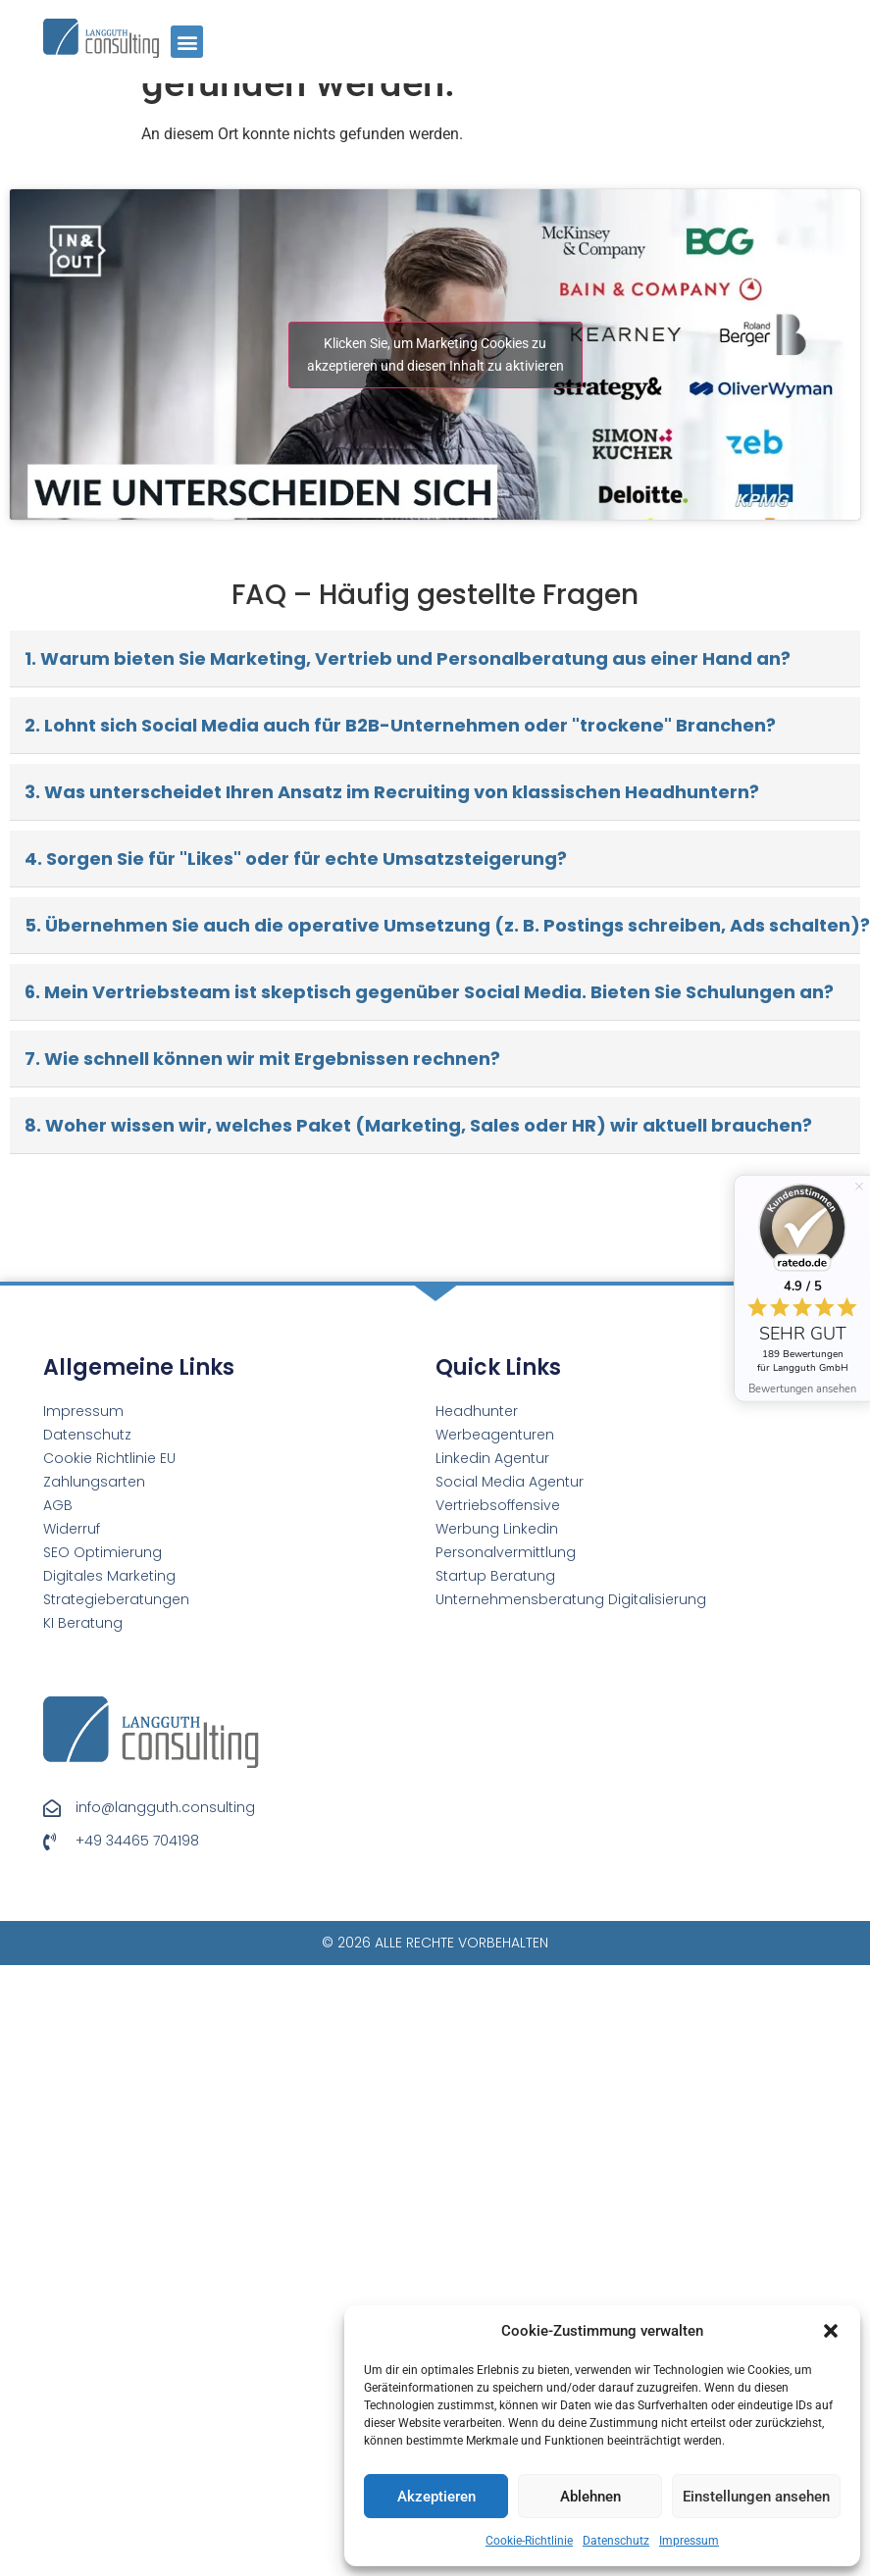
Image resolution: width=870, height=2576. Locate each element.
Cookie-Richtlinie (529, 2541)
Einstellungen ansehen (756, 2496)
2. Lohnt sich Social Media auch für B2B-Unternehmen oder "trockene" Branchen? (400, 725)
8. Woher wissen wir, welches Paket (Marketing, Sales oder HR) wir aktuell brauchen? (418, 1125)
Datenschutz (616, 2541)
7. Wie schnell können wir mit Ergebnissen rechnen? (262, 1058)
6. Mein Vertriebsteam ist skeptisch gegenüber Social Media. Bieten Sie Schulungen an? (429, 992)
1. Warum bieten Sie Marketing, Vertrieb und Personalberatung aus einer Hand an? (408, 658)
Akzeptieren (436, 2496)
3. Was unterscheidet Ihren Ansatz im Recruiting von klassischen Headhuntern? (392, 792)
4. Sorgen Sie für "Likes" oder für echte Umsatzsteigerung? (296, 858)
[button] (831, 2331)
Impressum (689, 2541)
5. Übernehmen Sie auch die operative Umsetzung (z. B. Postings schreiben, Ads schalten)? (442, 925)
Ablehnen (590, 2496)
